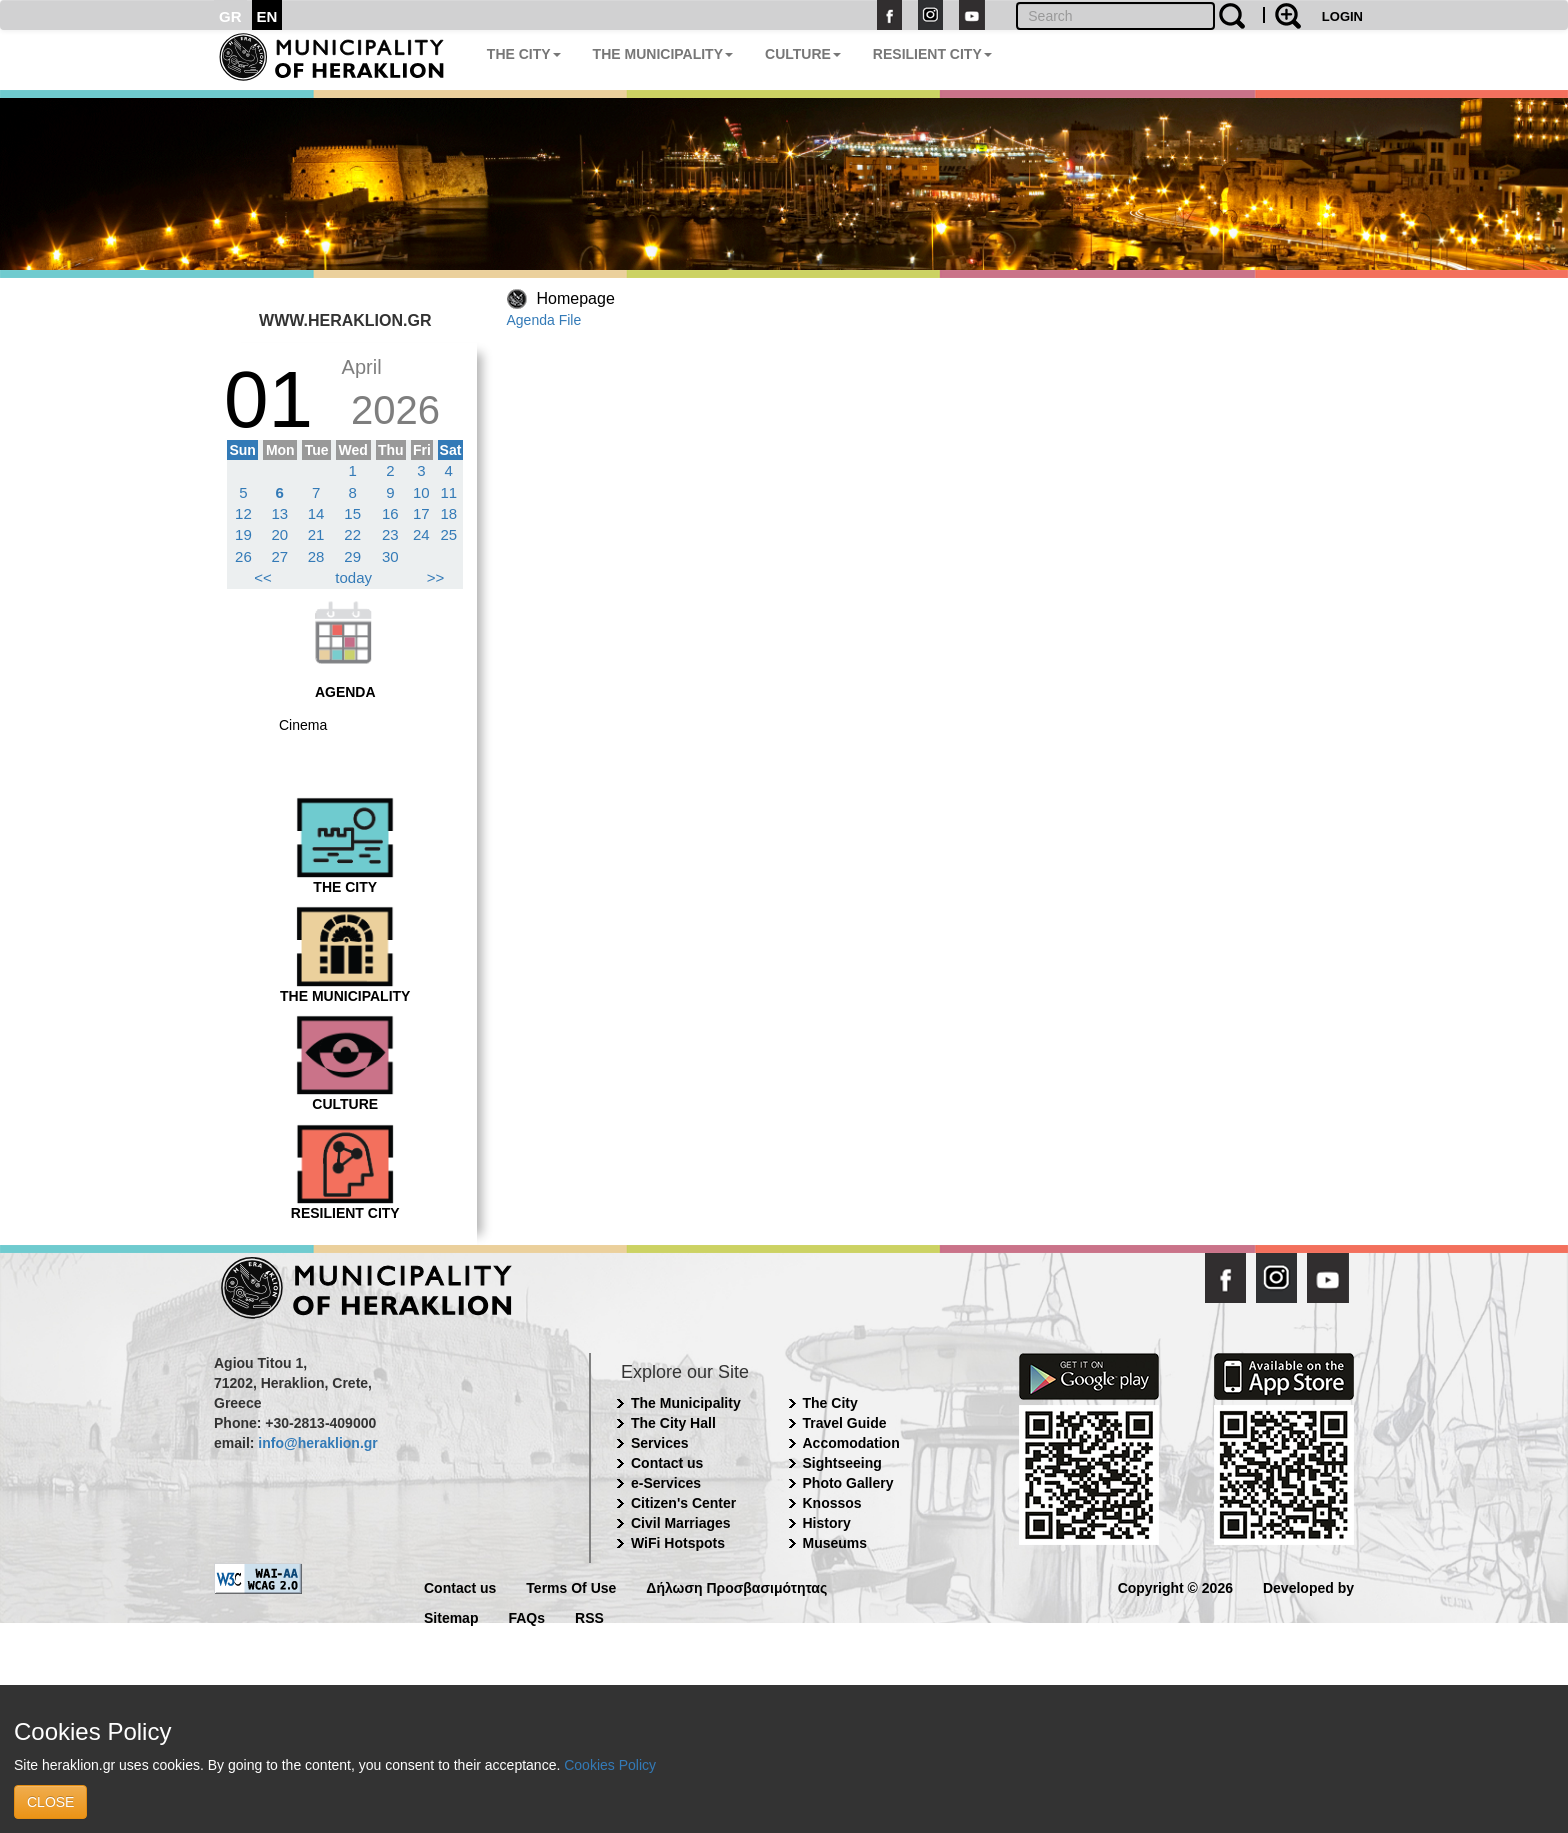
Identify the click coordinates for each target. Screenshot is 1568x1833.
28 (316, 556)
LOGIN (1342, 16)
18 (448, 513)
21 (316, 534)
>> (436, 577)
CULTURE (803, 54)
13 (279, 513)
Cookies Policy (610, 1765)
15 (352, 513)
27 (279, 556)
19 (243, 534)
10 (421, 492)
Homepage (576, 298)
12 (243, 513)
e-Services (666, 1483)
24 (421, 534)
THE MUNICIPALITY (663, 54)
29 (352, 556)
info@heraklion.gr (317, 1443)
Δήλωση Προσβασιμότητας (736, 1586)
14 (316, 513)
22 (352, 534)
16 (390, 513)
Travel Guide (845, 1423)
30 (390, 556)
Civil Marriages (681, 1523)
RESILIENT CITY (932, 54)
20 (279, 534)
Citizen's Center (683, 1503)
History (827, 1523)
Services (660, 1443)
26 (243, 556)
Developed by (1308, 1586)
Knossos (832, 1503)
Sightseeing (842, 1463)
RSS (589, 1616)
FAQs (526, 1616)
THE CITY (524, 54)
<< (263, 577)
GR (230, 16)
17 (421, 513)
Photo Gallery (848, 1483)
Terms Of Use (571, 1586)
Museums (835, 1543)
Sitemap (451, 1616)
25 (448, 534)
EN (267, 16)
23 (390, 534)
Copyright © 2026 (1175, 1586)
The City (830, 1403)
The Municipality (686, 1403)
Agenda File (544, 320)
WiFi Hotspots (678, 1543)
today (353, 577)
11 (448, 492)
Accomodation (851, 1443)
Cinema (303, 725)
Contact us (667, 1463)
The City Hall (673, 1423)
